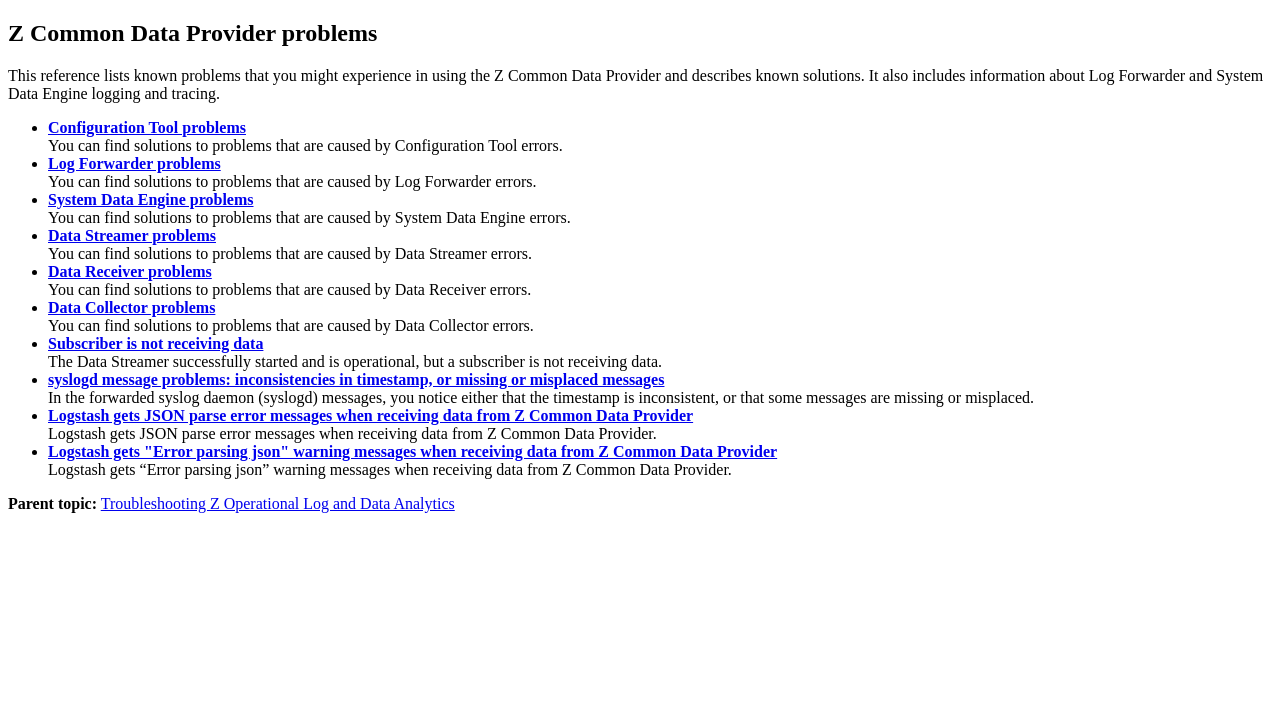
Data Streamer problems (132, 235)
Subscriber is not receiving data (155, 343)
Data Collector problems (131, 307)
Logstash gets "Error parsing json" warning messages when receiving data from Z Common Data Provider (412, 451)
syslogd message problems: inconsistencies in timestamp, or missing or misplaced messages (356, 379)
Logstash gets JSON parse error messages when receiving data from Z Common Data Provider (370, 415)
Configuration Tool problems (147, 127)
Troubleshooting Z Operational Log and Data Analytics (278, 503)
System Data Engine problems (151, 199)
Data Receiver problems (130, 271)
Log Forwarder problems (134, 163)
